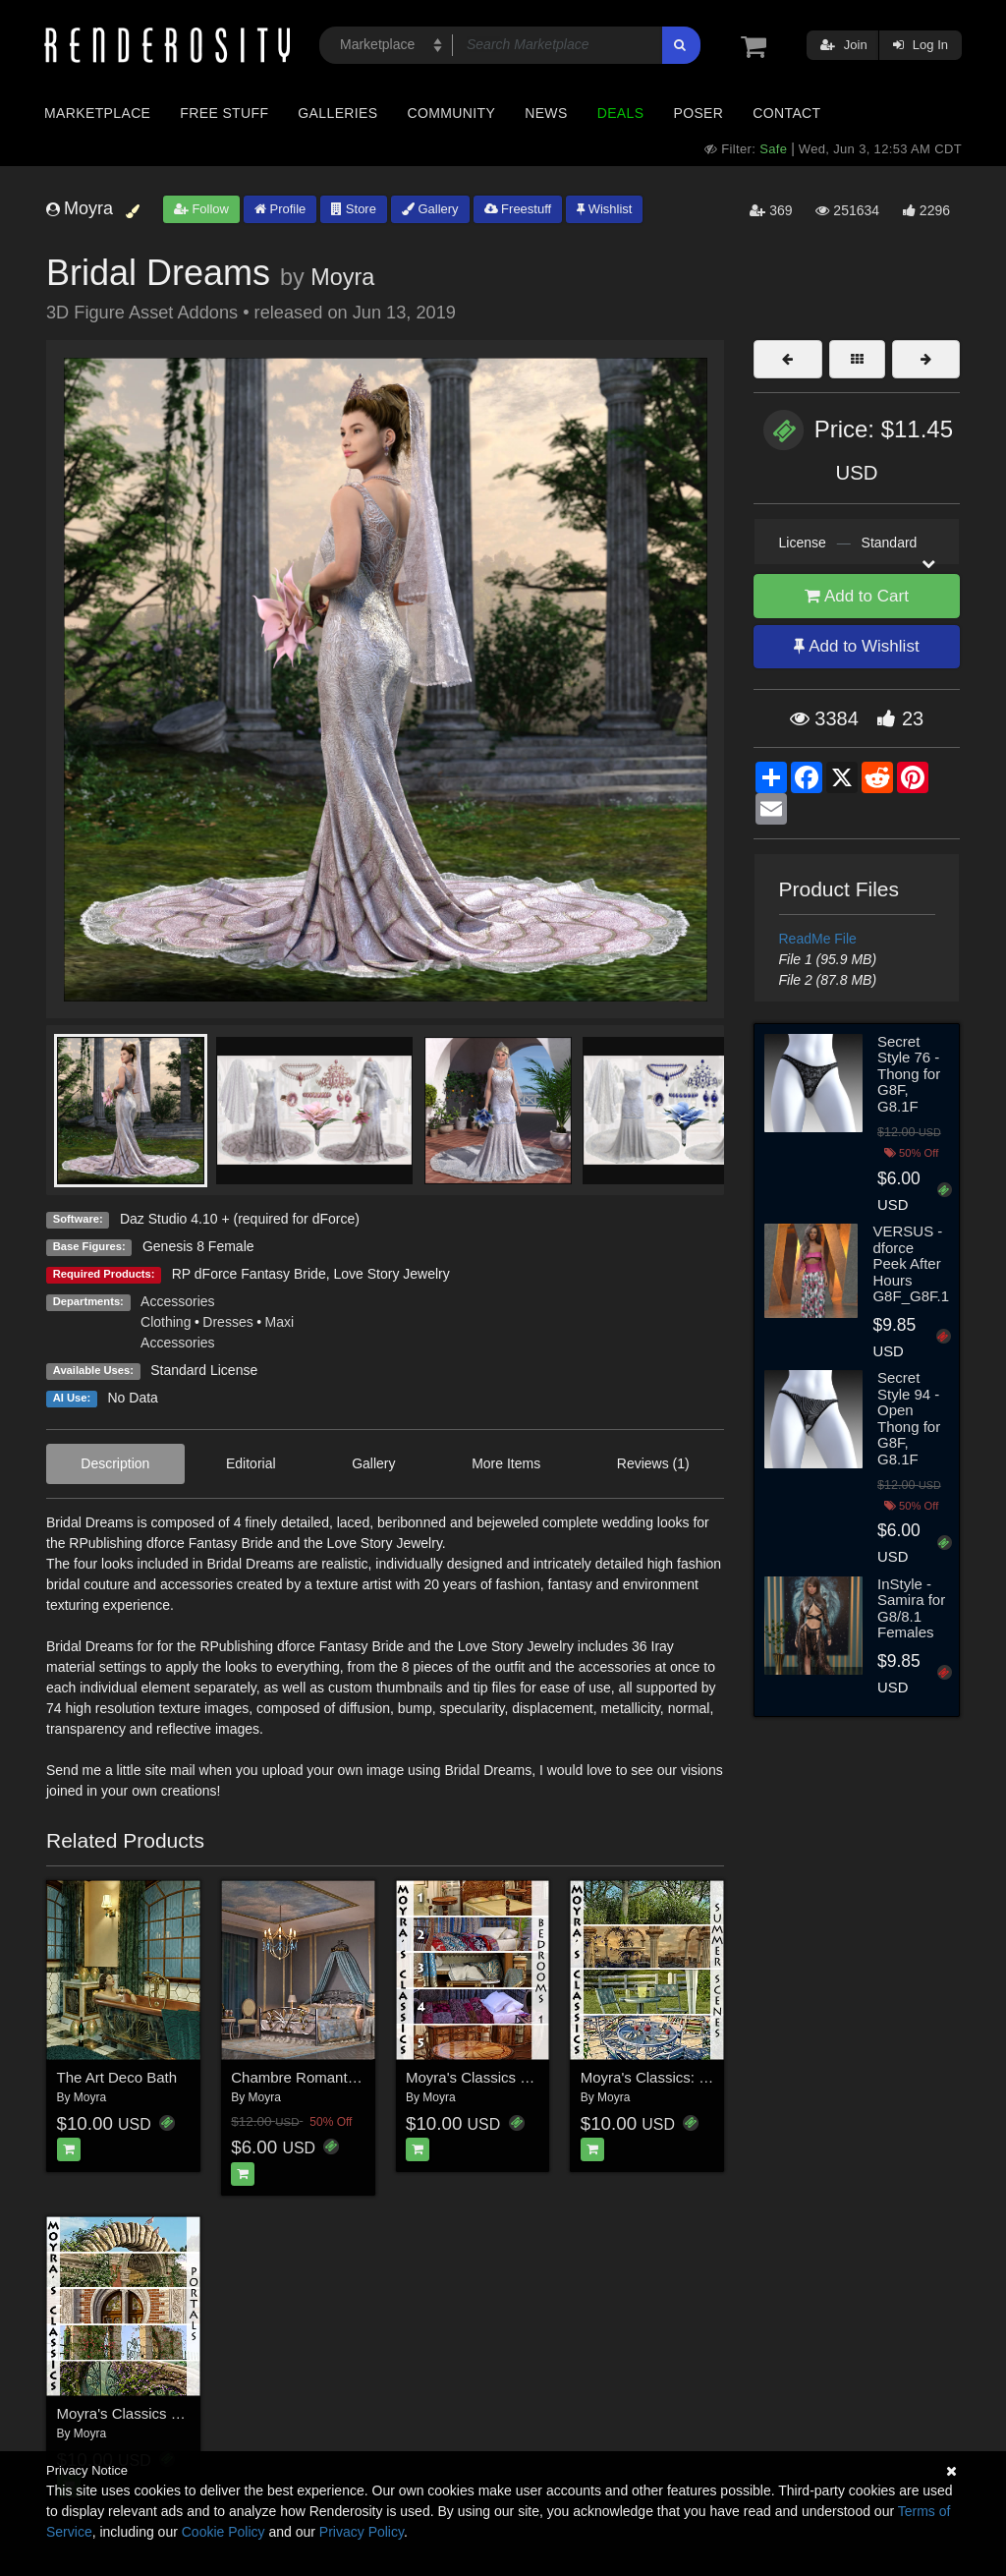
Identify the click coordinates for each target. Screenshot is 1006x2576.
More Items (506, 1463)
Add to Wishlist (856, 646)
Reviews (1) (653, 1463)
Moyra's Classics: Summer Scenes (694, 2077)
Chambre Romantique (303, 2077)
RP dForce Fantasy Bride (249, 1274)
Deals (620, 113)
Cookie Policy (223, 2532)
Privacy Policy (361, 2532)
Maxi (280, 1322)
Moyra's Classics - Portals (141, 2413)
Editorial (251, 1463)
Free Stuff (224, 113)
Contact (786, 113)
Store (353, 208)
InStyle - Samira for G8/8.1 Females (911, 1608)
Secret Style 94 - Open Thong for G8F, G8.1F (908, 1418)
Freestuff (518, 208)
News (546, 113)
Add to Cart (857, 596)
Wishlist (604, 208)
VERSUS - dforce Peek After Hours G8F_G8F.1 (910, 1263)
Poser (698, 113)
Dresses (227, 1322)
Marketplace (97, 113)
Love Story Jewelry (391, 1274)
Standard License (203, 1370)
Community (452, 113)
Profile (280, 208)
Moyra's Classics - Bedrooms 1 (507, 2077)
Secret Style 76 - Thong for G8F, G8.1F (908, 1074)
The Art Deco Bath (117, 2077)
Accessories (177, 1301)
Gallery (430, 208)
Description (115, 1463)
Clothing (165, 1322)
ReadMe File (818, 938)
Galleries (337, 113)
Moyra (342, 277)
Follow (201, 208)
